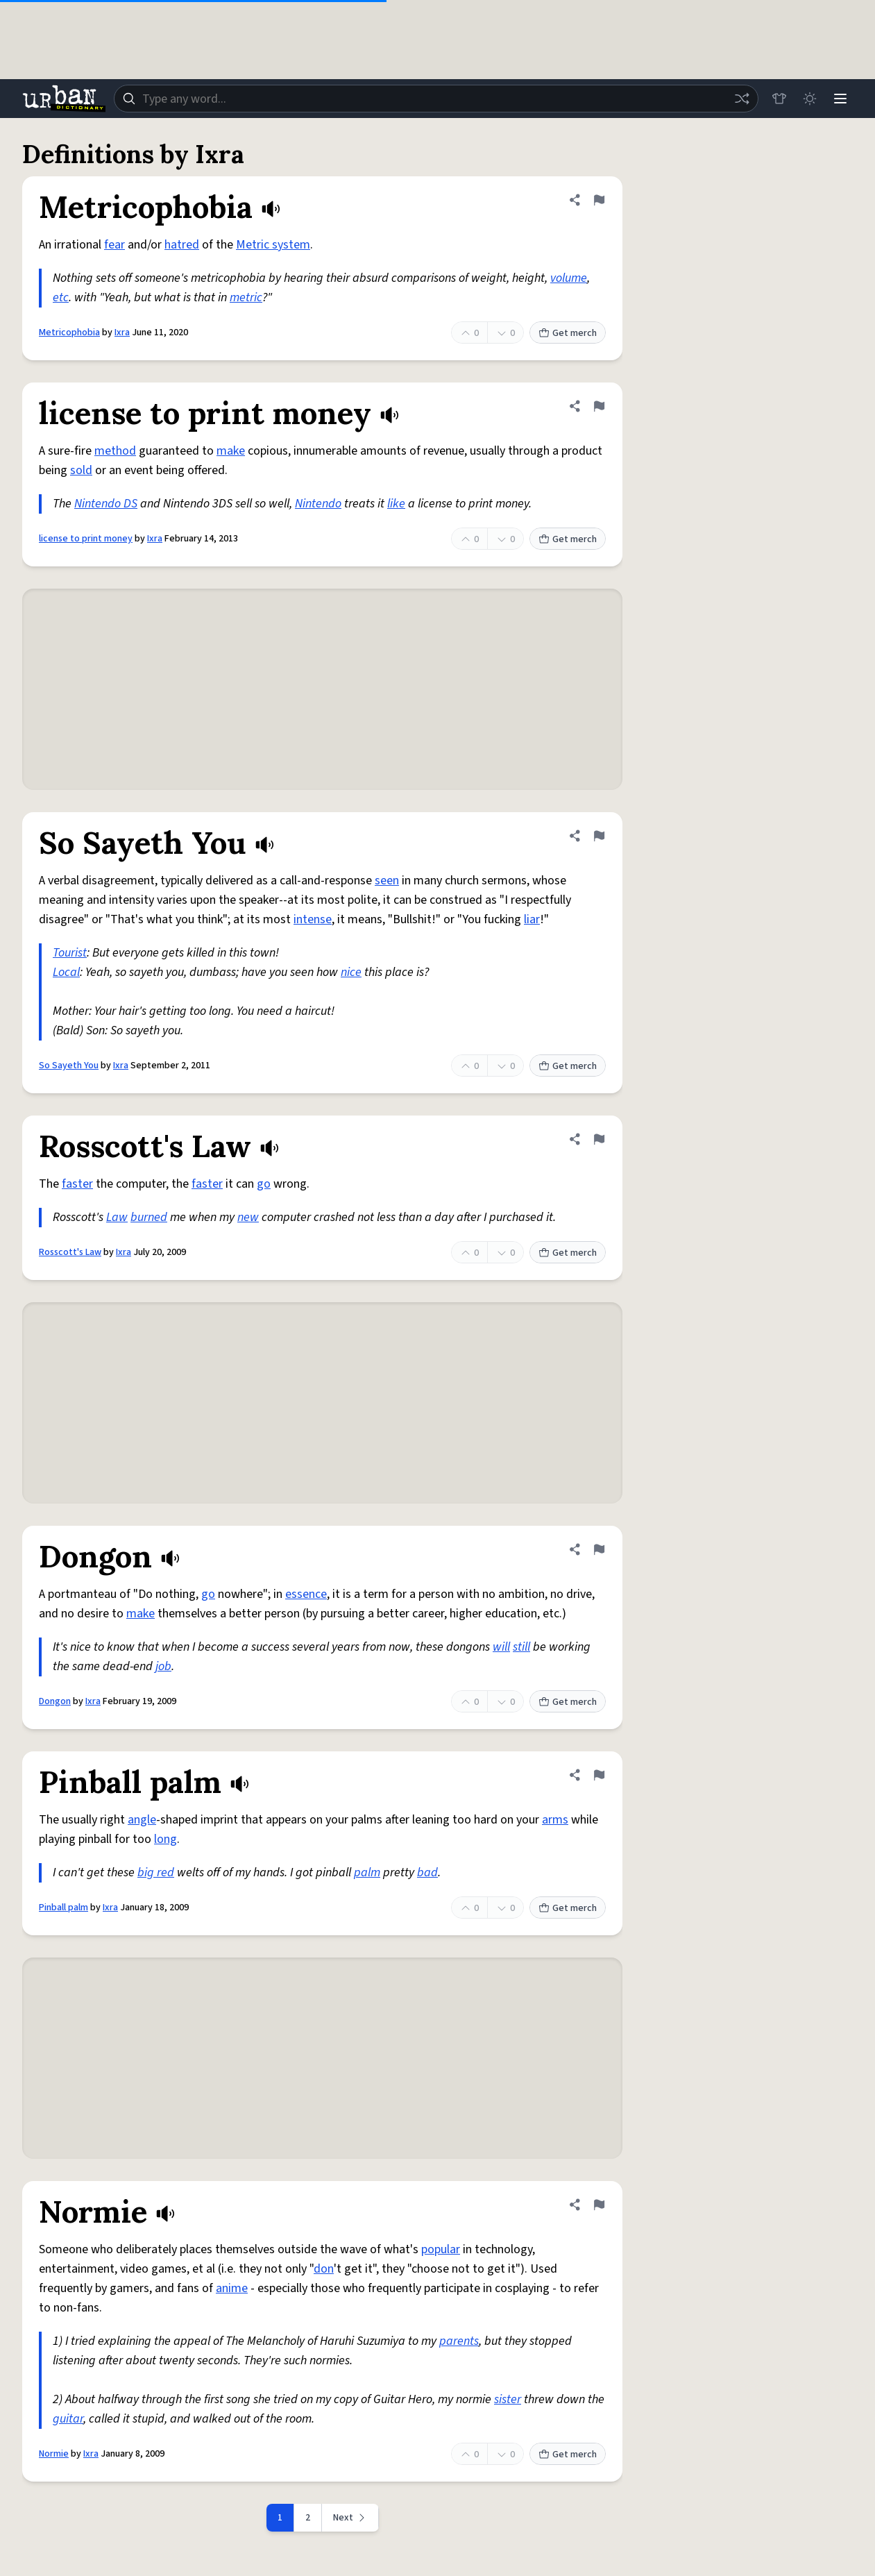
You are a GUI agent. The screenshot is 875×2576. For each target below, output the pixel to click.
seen (387, 880)
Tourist (70, 952)
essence (306, 1594)
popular (440, 2249)
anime (232, 2288)
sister (507, 2399)
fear (114, 244)
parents (459, 2341)
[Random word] (741, 98)
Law (117, 1217)
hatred (181, 244)
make (230, 451)
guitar (68, 2418)
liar (532, 919)
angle (142, 1819)
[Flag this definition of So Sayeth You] (599, 836)
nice (351, 972)
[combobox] (436, 98)
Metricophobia (69, 332)
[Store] (779, 98)
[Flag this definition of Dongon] (599, 1549)
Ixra (122, 332)
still (521, 1647)
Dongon (55, 1701)
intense (313, 919)
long (165, 1839)
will (501, 1647)
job (163, 1666)
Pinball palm (63, 1907)
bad (427, 1872)
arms (555, 1819)
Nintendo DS (105, 503)
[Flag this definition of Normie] (599, 2205)
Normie (54, 2454)
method (115, 451)
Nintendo (318, 503)
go (264, 1184)
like (396, 503)
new (248, 1217)
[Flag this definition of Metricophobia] (599, 200)
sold (81, 470)
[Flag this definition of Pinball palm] (599, 1775)
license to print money (86, 539)
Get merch (567, 333)
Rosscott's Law (70, 1252)
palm (367, 1872)
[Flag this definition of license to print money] (599, 406)
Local (66, 972)
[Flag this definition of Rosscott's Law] (599, 1139)
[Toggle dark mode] (809, 98)
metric (246, 297)
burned (148, 1217)
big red (155, 1872)
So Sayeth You (69, 1065)
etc (61, 297)
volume (568, 278)
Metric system (273, 244)
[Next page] (350, 2518)
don (324, 2269)
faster (77, 1184)
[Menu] (840, 98)
